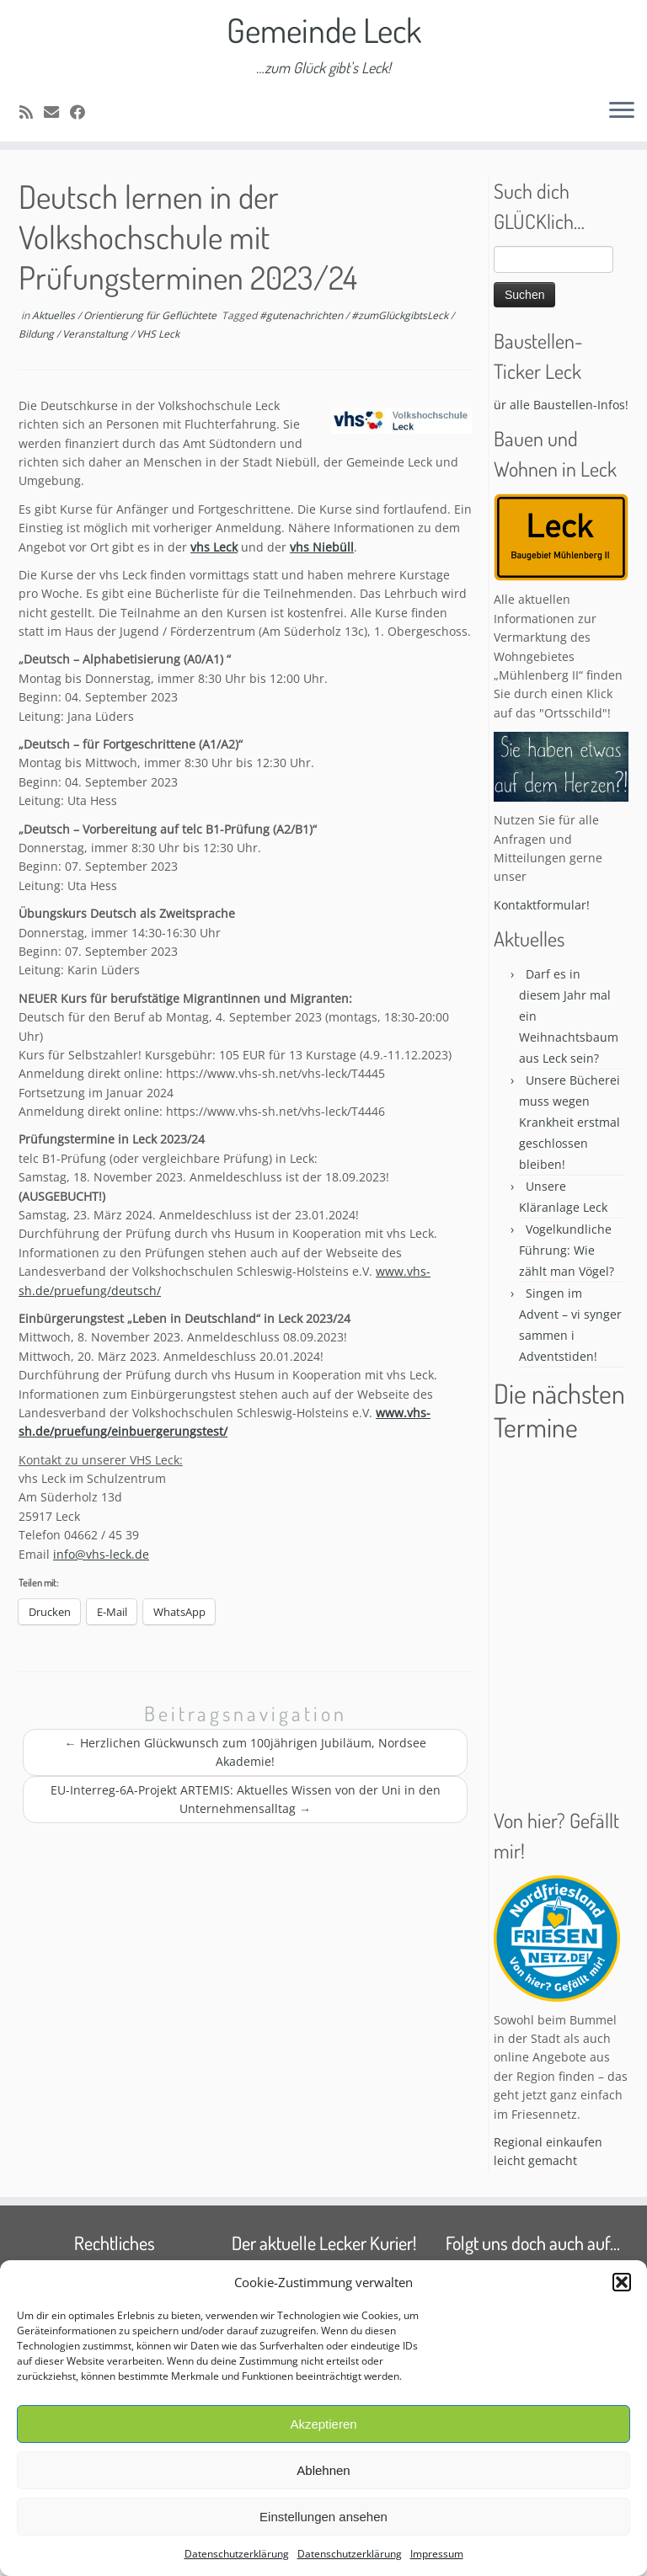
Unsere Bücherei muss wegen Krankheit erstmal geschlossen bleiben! (569, 1122)
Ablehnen (323, 2470)
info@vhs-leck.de (101, 1554)
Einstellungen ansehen (323, 2516)
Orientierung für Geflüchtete (151, 315)
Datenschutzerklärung (236, 2554)
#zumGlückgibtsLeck (401, 315)
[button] (621, 2282)
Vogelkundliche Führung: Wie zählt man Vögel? (566, 1250)
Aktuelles (55, 315)
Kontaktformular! (542, 905)
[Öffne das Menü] (621, 111)
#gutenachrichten (302, 315)
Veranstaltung (96, 334)
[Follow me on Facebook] (83, 112)
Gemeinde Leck (324, 29)
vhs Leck (214, 547)
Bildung (37, 334)
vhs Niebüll (322, 547)
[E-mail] (57, 112)
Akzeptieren (323, 2424)
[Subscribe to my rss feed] (31, 112)
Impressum (436, 2554)
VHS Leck (157, 334)
